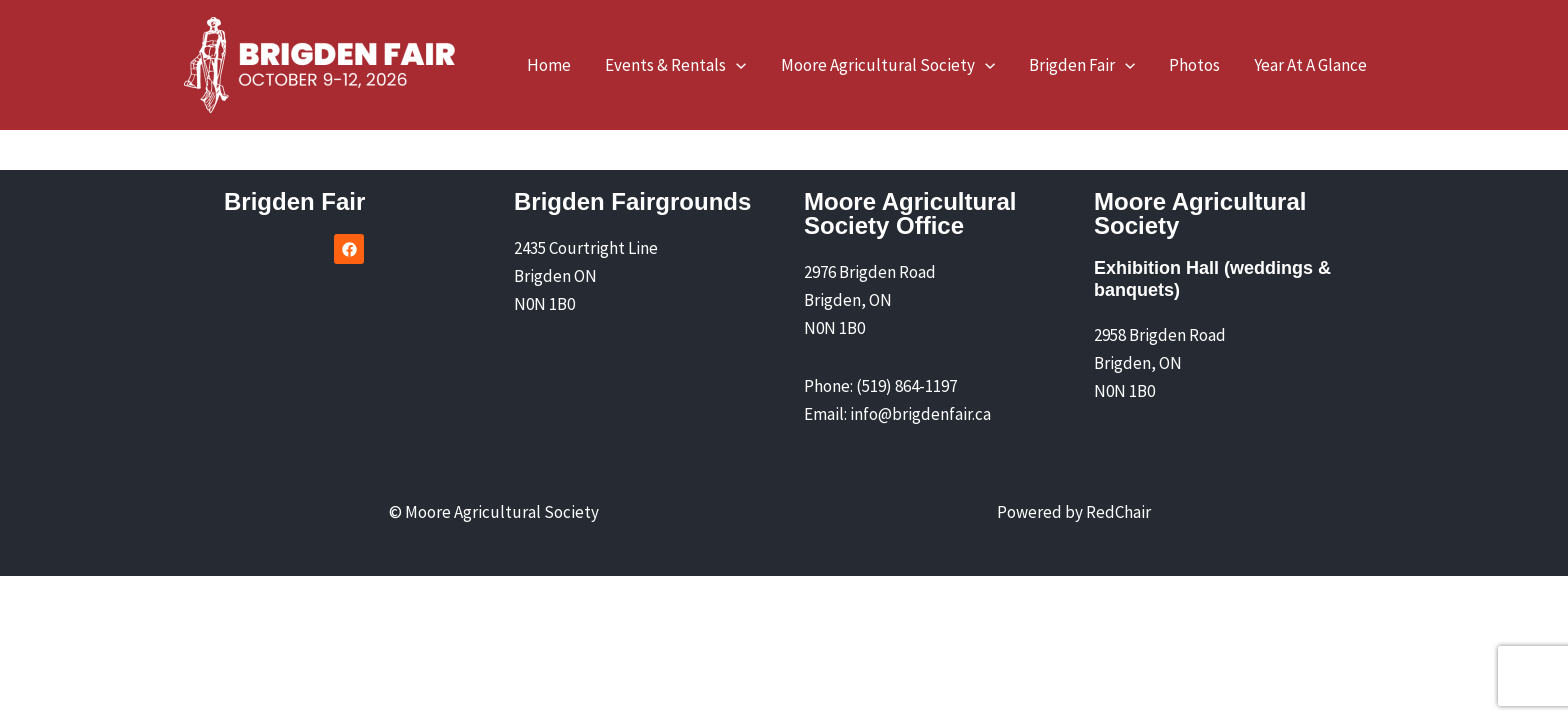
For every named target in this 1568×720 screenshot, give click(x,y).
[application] (736, 65)
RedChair (1118, 512)
